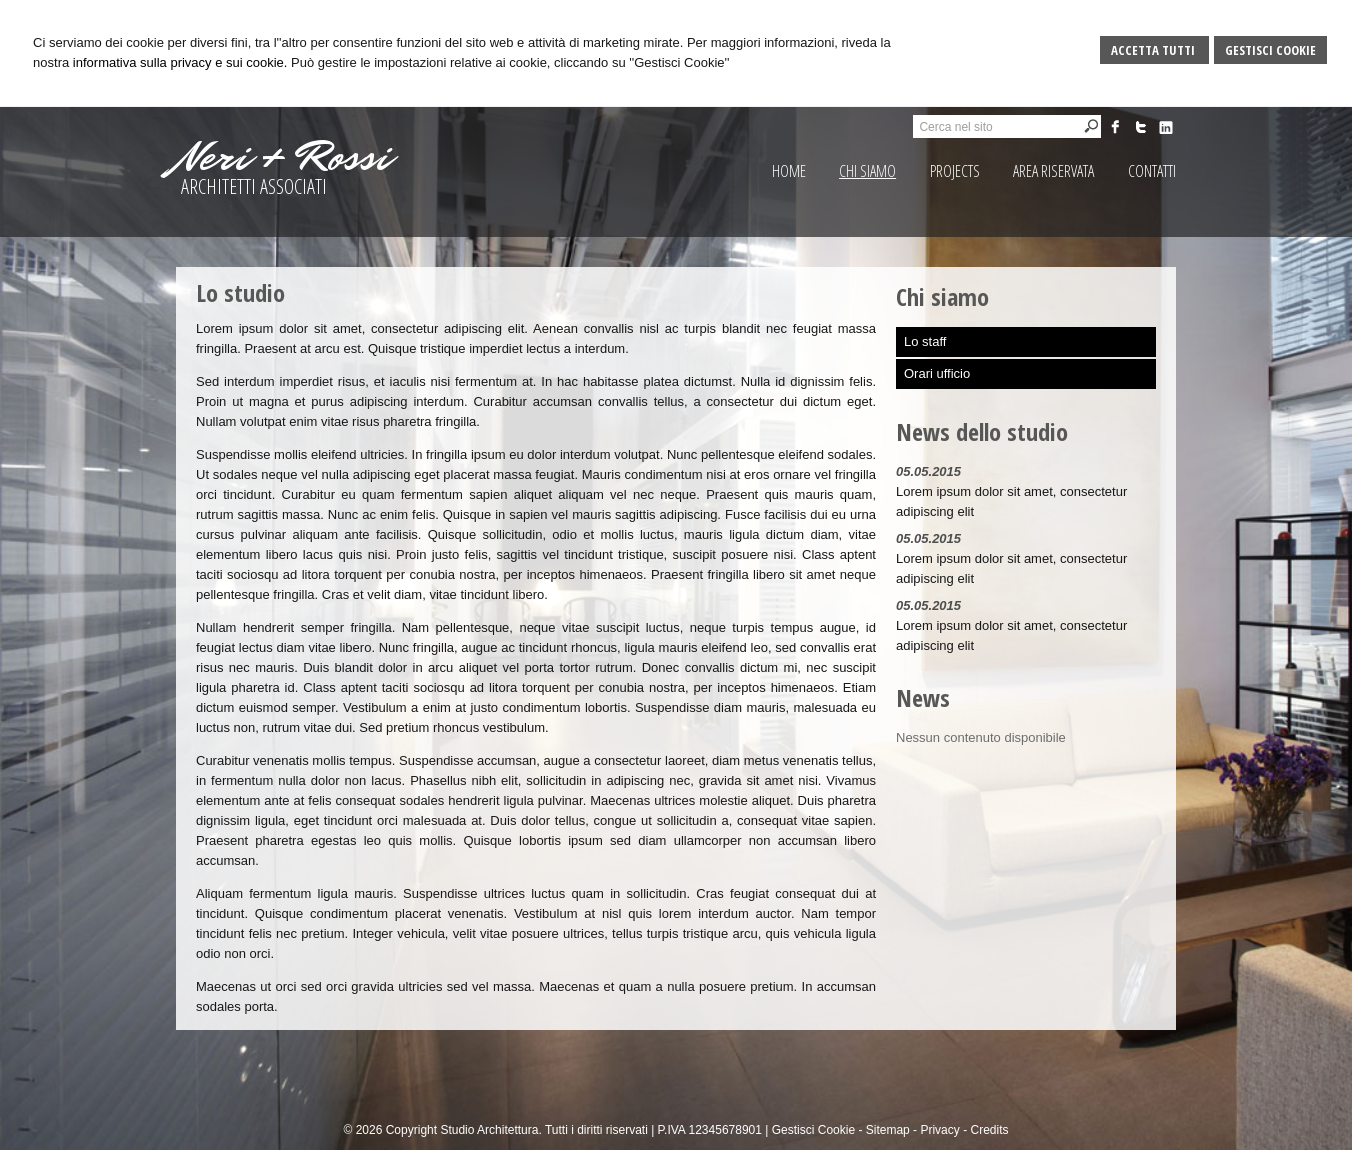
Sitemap (888, 1130)
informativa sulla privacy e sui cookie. (180, 62)
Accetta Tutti (1154, 50)
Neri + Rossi (283, 157)
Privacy (939, 1130)
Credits (989, 1130)
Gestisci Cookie (1270, 50)
